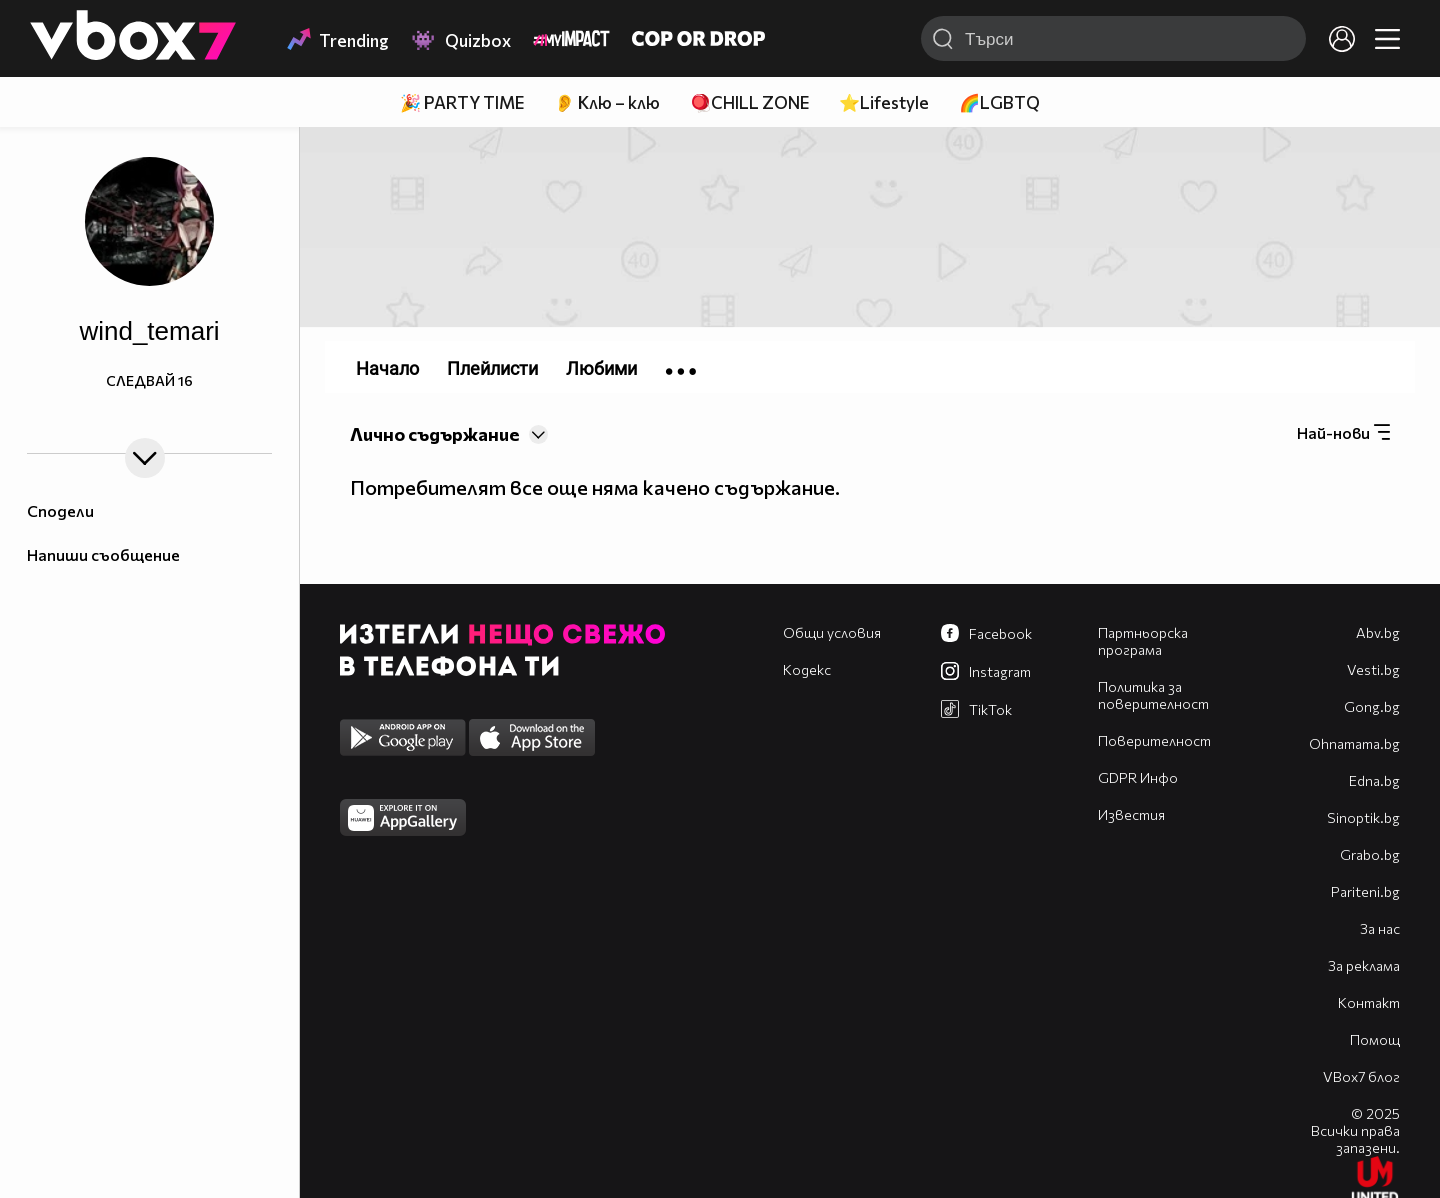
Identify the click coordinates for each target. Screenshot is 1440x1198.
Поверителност (1154, 740)
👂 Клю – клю (607, 102)
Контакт (1369, 1002)
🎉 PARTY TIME (462, 102)
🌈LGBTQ (999, 102)
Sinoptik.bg (1363, 817)
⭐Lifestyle (884, 102)
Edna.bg (1374, 780)
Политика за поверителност (1153, 695)
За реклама (1364, 965)
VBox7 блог (1361, 1076)
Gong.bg (1372, 706)
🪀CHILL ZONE (749, 102)
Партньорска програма (1143, 641)
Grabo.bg (1370, 854)
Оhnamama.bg (1354, 743)
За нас (1380, 928)
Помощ (1375, 1039)
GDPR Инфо (1138, 777)
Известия (1131, 814)
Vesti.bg (1373, 669)
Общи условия (832, 632)
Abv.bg (1378, 632)
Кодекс (807, 669)
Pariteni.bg (1365, 891)
